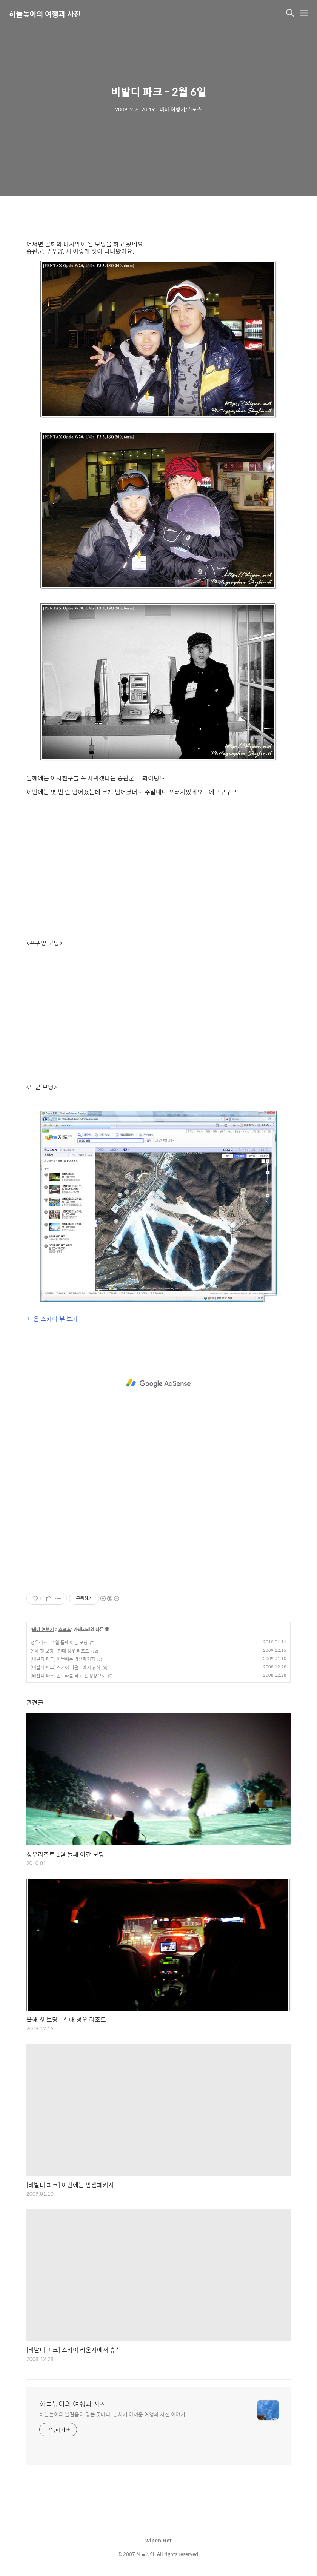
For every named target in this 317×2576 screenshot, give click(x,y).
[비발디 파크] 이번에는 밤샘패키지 (63, 1659)
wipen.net (158, 2540)
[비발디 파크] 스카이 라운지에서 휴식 (65, 1667)
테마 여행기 (43, 1630)
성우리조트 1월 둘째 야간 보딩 (59, 1642)
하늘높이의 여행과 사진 (45, 13)
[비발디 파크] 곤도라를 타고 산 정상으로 (68, 1675)
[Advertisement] (158, 1383)
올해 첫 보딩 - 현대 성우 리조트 (60, 1650)
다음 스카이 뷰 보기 (53, 1319)
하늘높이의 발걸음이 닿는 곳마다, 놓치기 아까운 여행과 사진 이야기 (112, 2414)
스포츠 (64, 1630)
